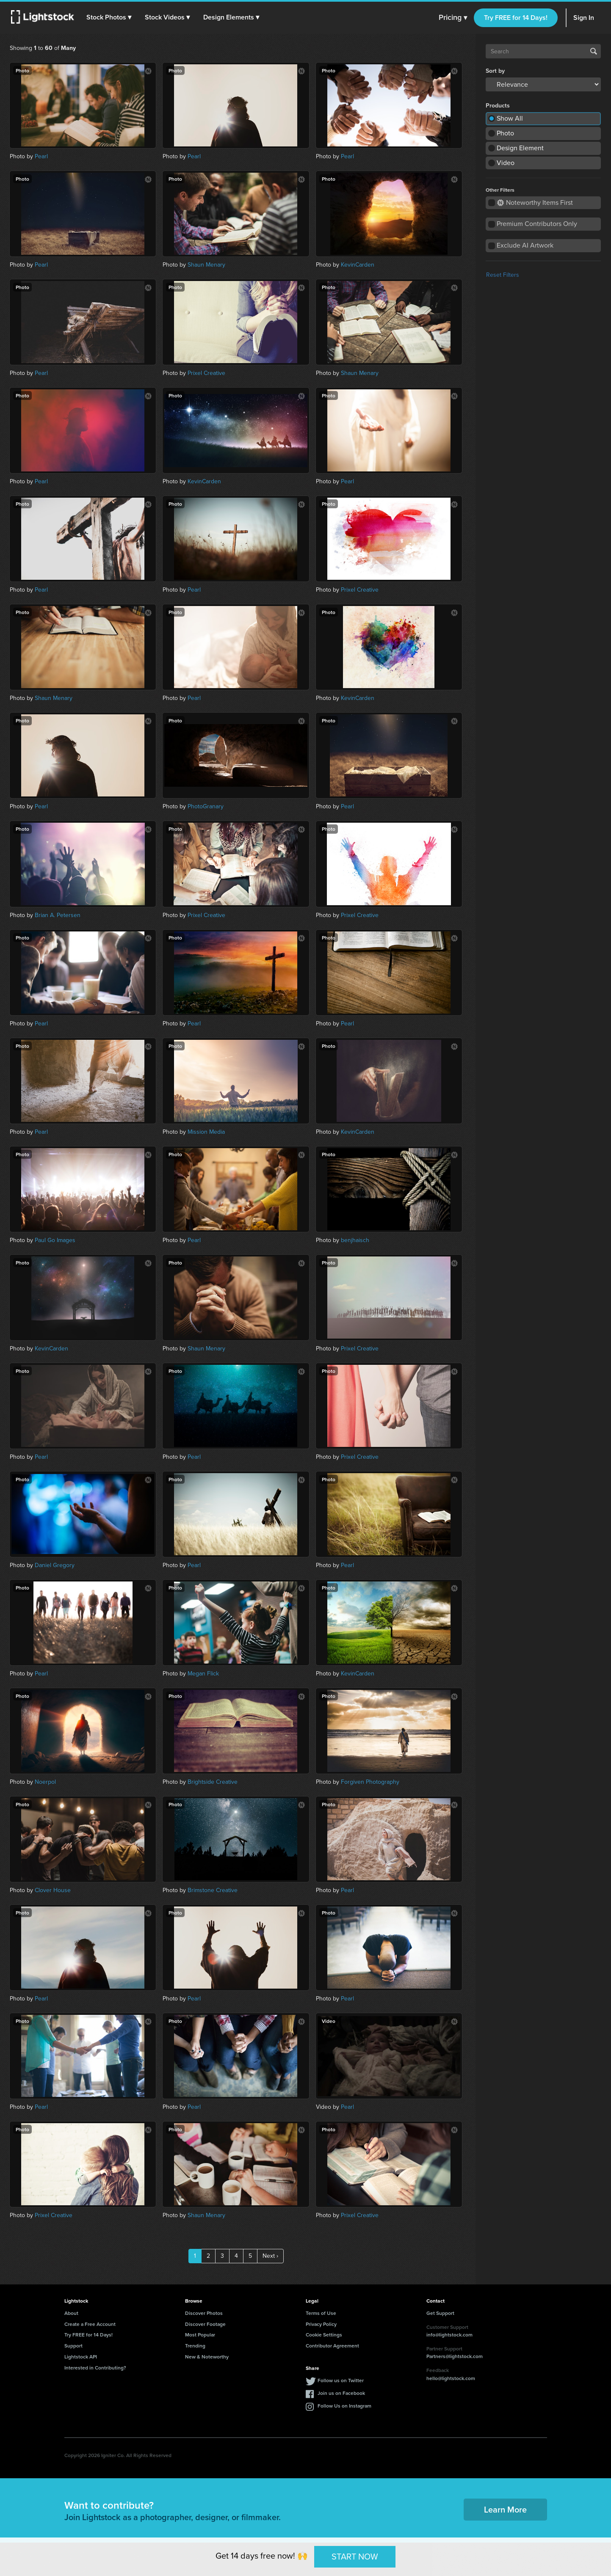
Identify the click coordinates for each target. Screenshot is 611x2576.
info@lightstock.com (449, 2334)
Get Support (440, 2313)
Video (505, 163)
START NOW (355, 2556)
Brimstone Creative (213, 1890)
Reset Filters (502, 274)
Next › (270, 2255)
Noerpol (45, 1781)
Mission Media (206, 1131)
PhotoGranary (206, 806)
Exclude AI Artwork (525, 245)
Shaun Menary (206, 264)
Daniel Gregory (55, 1565)
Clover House (53, 1890)
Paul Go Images (55, 1240)
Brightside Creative (213, 1781)
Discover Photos (204, 2313)
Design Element (520, 148)
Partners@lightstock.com (454, 2356)
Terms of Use (321, 2313)
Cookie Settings (324, 2334)
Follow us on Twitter (341, 2380)
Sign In (583, 17)
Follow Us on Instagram (344, 2405)
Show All (510, 118)
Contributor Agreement (332, 2345)
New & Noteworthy (207, 2356)
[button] (109, 17)
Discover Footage (205, 2324)
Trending (195, 2345)
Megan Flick (203, 1673)
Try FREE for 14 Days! (515, 17)
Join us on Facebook (341, 2393)
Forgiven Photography (370, 1781)
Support (73, 2345)
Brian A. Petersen (57, 915)
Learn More (505, 2509)
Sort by (495, 71)
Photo (505, 133)
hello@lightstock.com (450, 2378)
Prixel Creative (206, 373)
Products (498, 106)
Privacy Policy (321, 2324)
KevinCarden (357, 264)
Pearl (41, 156)
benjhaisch (355, 1240)
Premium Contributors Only (537, 224)
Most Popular (200, 2334)
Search (593, 51)
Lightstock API (80, 2356)
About (71, 2313)
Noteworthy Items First (535, 202)
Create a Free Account (90, 2324)
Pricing (453, 17)
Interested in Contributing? (95, 2367)
